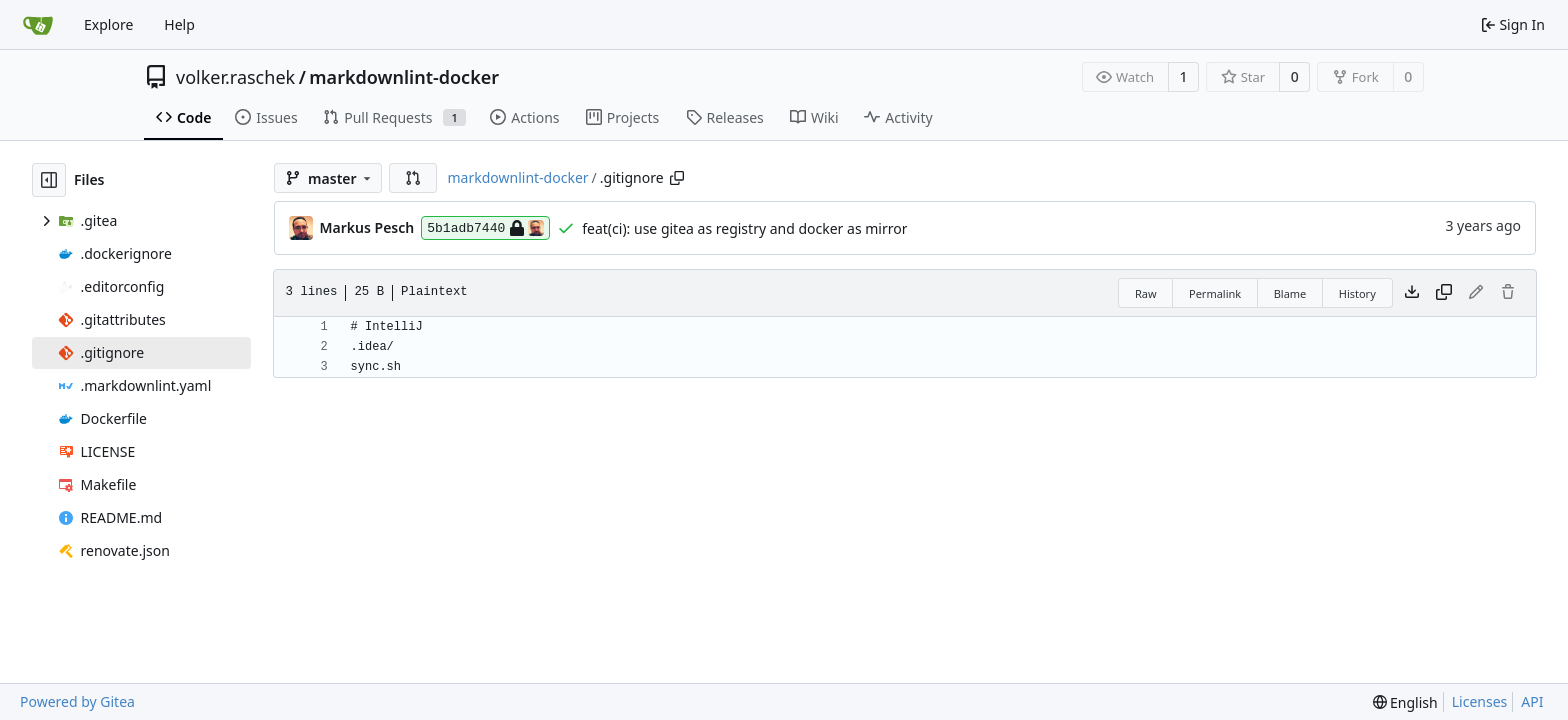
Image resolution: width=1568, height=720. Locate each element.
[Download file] (1412, 293)
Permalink (1215, 293)
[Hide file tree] (49, 180)
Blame (1290, 293)
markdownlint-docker (404, 77)
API (1532, 701)
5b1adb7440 (485, 228)
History (1357, 293)
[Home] (38, 25)
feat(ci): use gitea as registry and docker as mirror (744, 228)
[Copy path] (677, 178)
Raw (1146, 293)
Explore (108, 24)
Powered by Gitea (77, 701)
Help (179, 24)
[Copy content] (1444, 293)
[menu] (1405, 702)
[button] (413, 178)
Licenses (1480, 701)
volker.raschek (235, 77)
